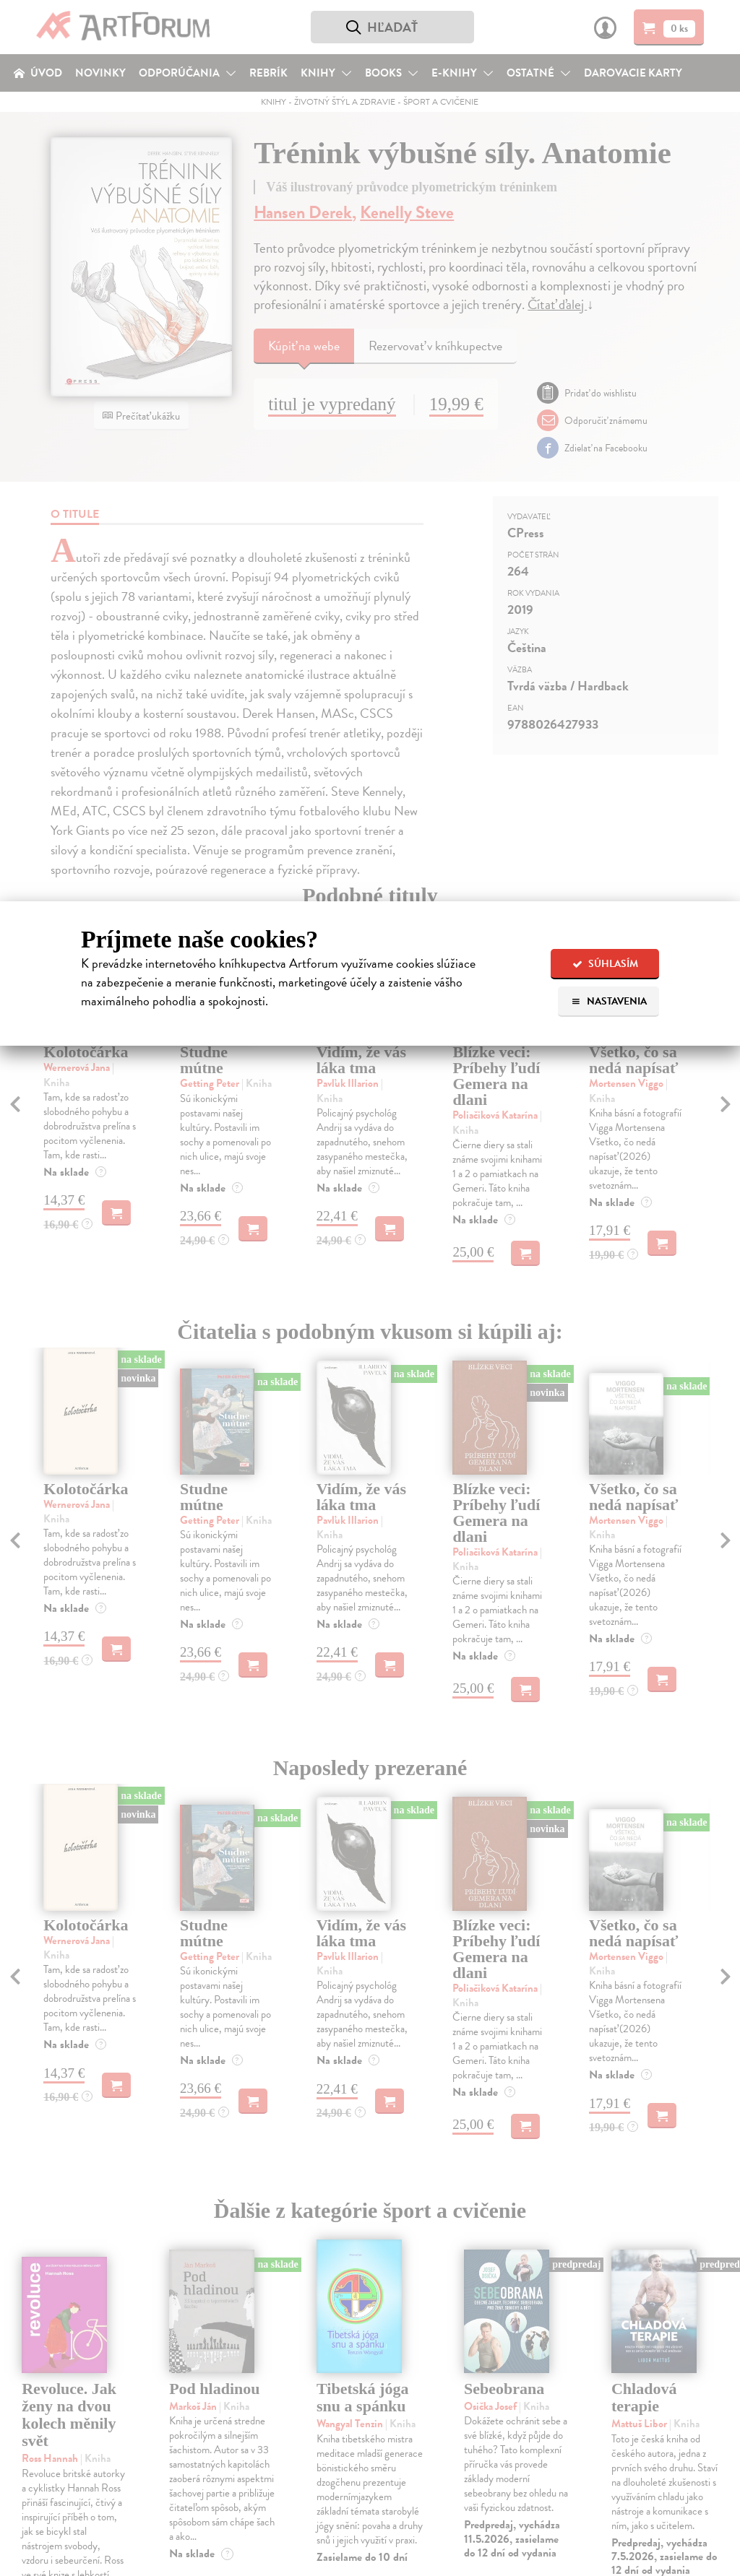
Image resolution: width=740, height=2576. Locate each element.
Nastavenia (609, 1001)
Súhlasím (605, 963)
